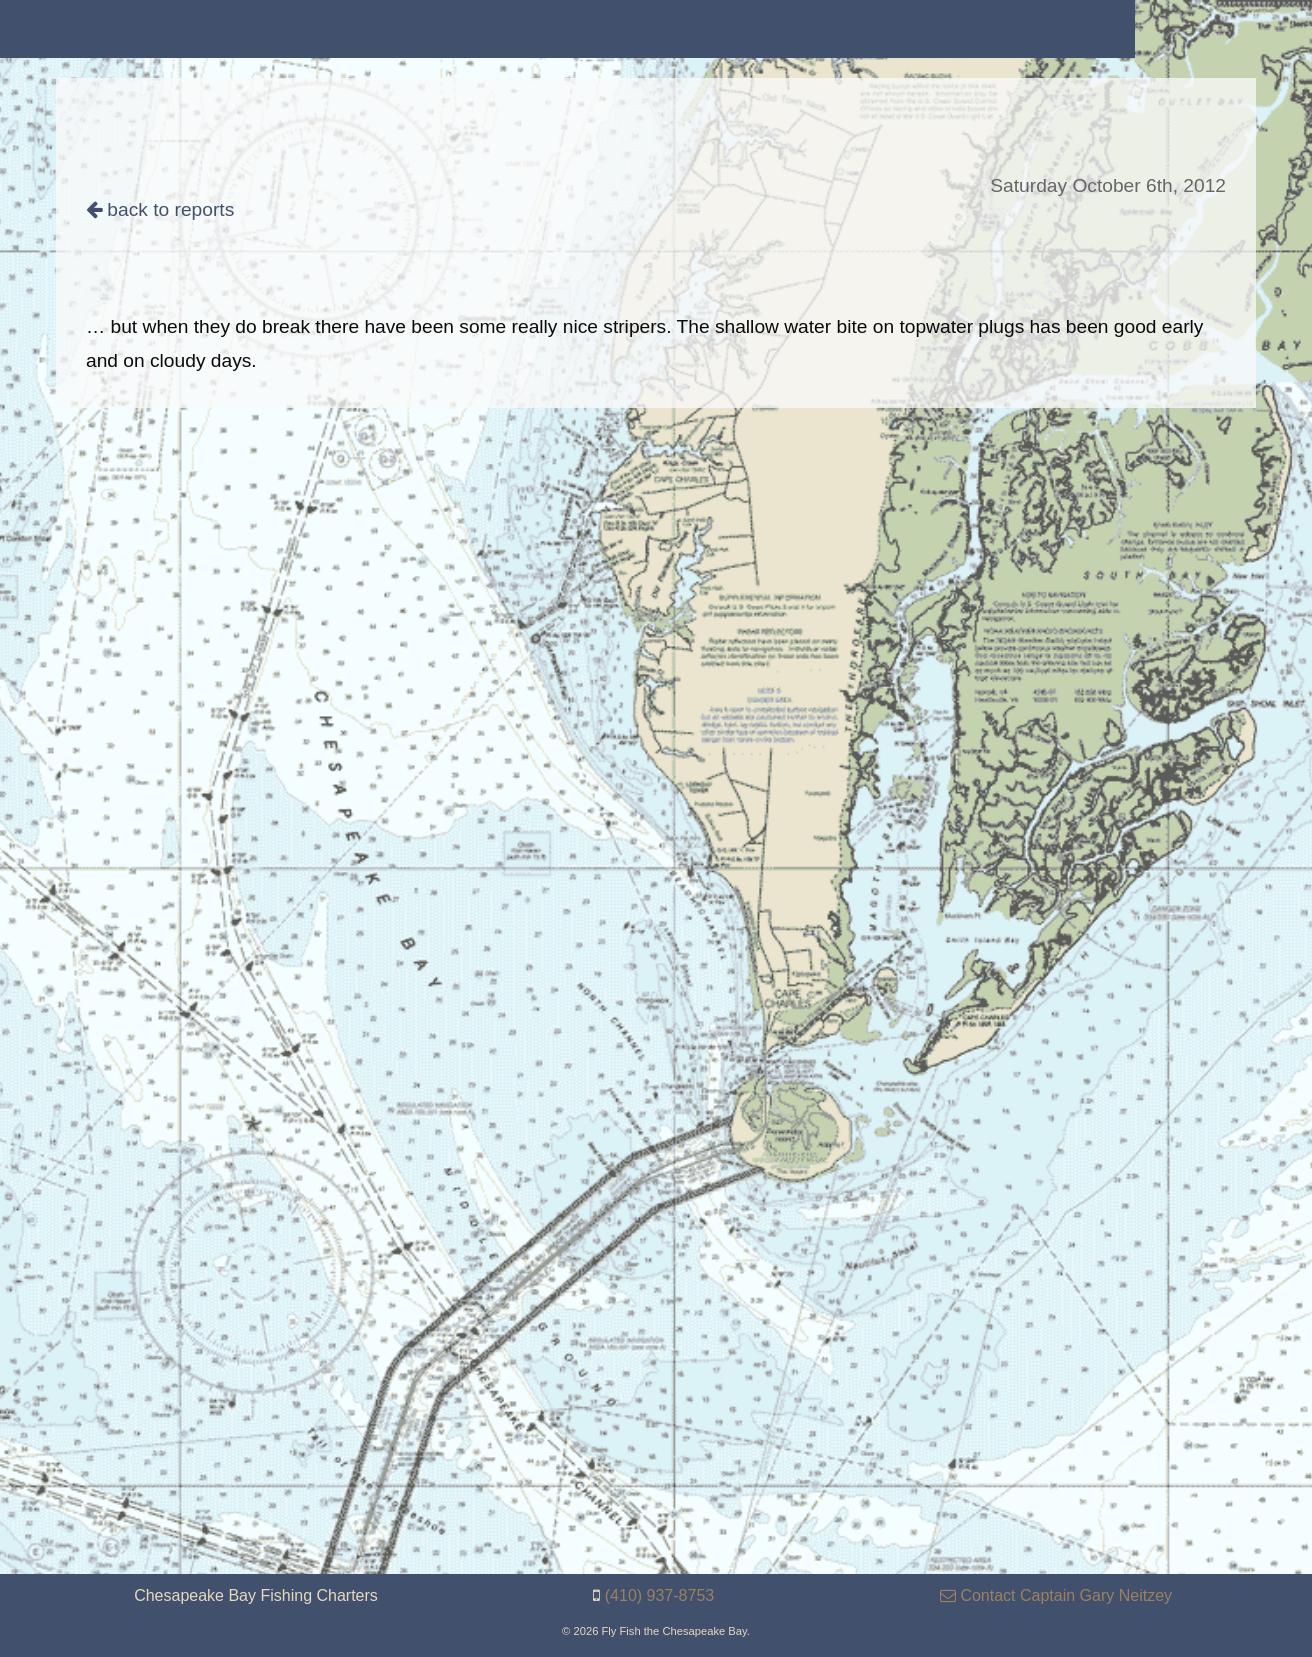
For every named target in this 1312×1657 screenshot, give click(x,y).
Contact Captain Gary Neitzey (1056, 1595)
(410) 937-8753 (659, 1595)
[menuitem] (151, 29)
